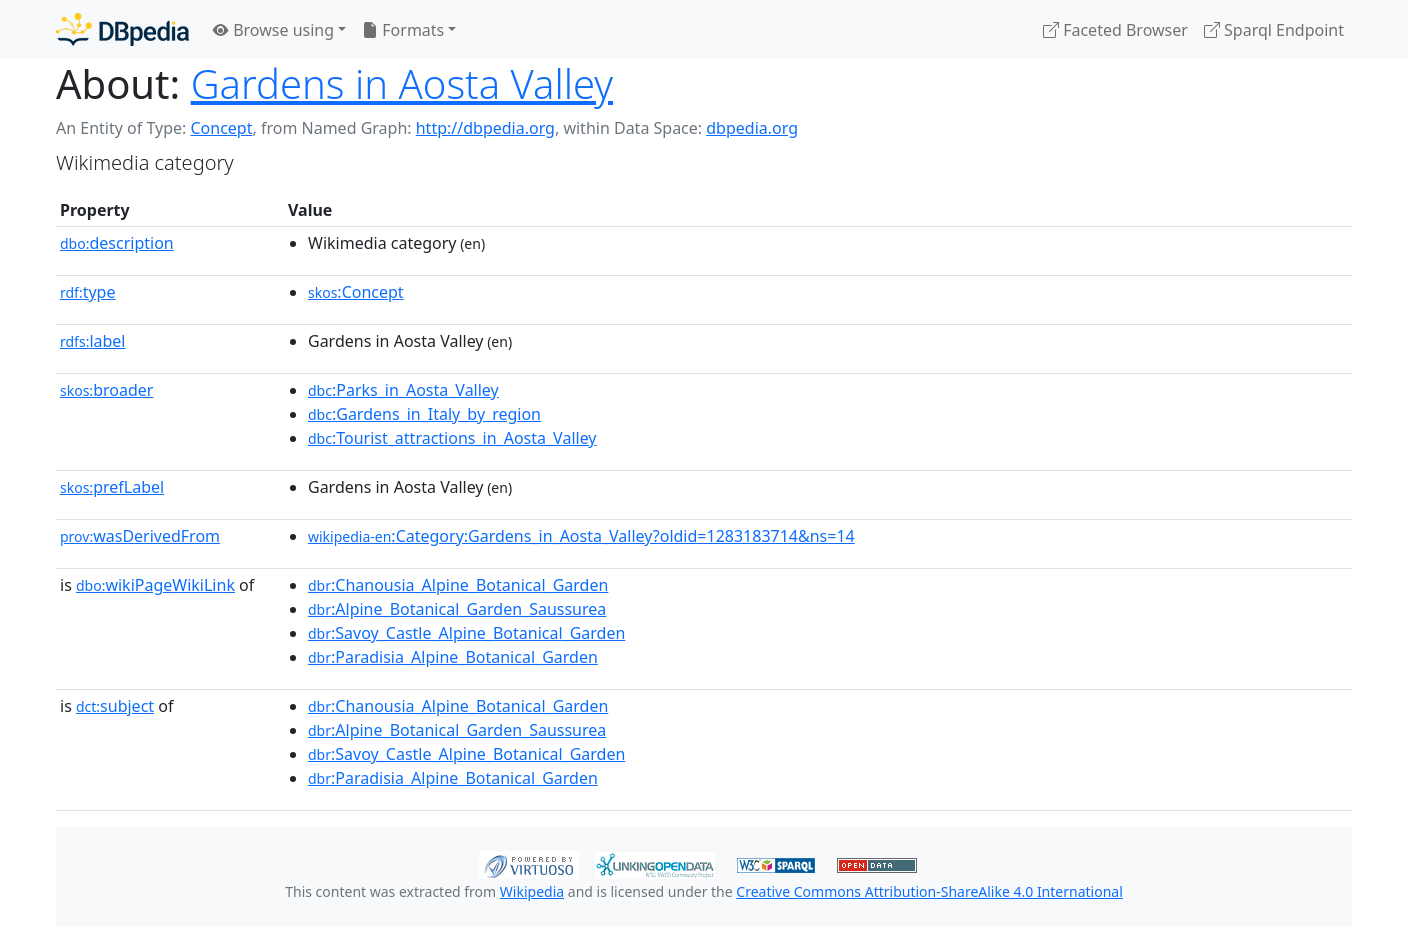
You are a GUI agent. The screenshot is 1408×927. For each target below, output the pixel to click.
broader (106, 390)
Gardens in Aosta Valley (402, 83)
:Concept (356, 292)
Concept (221, 128)
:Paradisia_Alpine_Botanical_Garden (453, 657)
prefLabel (112, 487)
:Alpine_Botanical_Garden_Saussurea (457, 609)
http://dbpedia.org (485, 128)
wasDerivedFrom (140, 536)
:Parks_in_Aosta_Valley (403, 390)
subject (115, 706)
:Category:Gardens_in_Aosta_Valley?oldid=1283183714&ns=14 (581, 536)
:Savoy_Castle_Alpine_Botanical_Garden (466, 633)
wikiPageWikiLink (155, 585)
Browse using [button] (273, 30)
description (117, 243)
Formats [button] (403, 30)
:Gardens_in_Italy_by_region (424, 414)
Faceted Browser (1115, 30)
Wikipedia (532, 891)
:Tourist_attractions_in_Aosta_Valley (452, 438)
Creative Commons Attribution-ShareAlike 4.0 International (929, 891)
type (88, 292)
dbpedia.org (752, 128)
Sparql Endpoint (1274, 30)
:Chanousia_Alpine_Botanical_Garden (458, 585)
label (93, 341)
